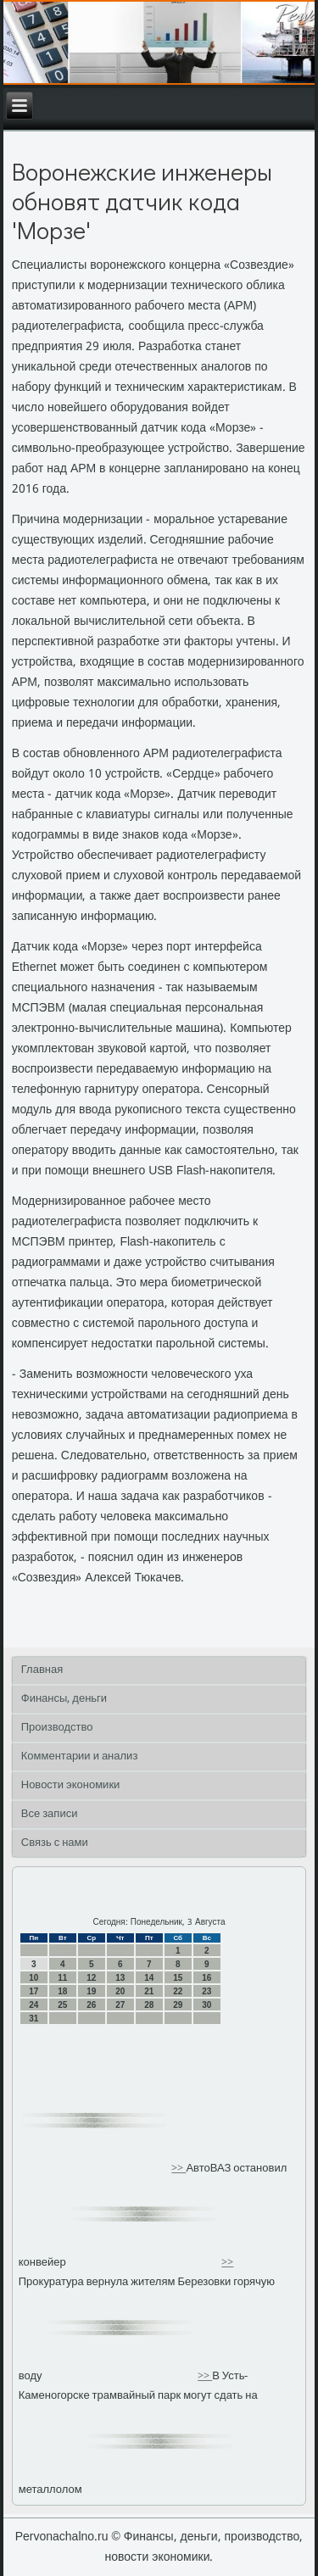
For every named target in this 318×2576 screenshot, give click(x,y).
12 (91, 1977)
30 (206, 2005)
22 (177, 1991)
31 (33, 2018)
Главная (42, 1670)
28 (148, 2005)
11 (62, 1977)
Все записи (49, 1814)
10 (33, 1977)
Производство (57, 1727)
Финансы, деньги (64, 1699)
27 (120, 2005)
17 (33, 1991)
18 (62, 1991)
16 (206, 1977)
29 (177, 2005)
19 (91, 1991)
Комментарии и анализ (79, 1756)
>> (178, 2168)
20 (120, 1991)
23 (206, 1991)
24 (33, 2005)
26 (91, 2005)
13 (120, 1977)
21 (148, 1991)
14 (148, 1977)
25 (62, 2005)
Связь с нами (54, 1843)
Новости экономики (70, 1785)
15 (177, 1977)
